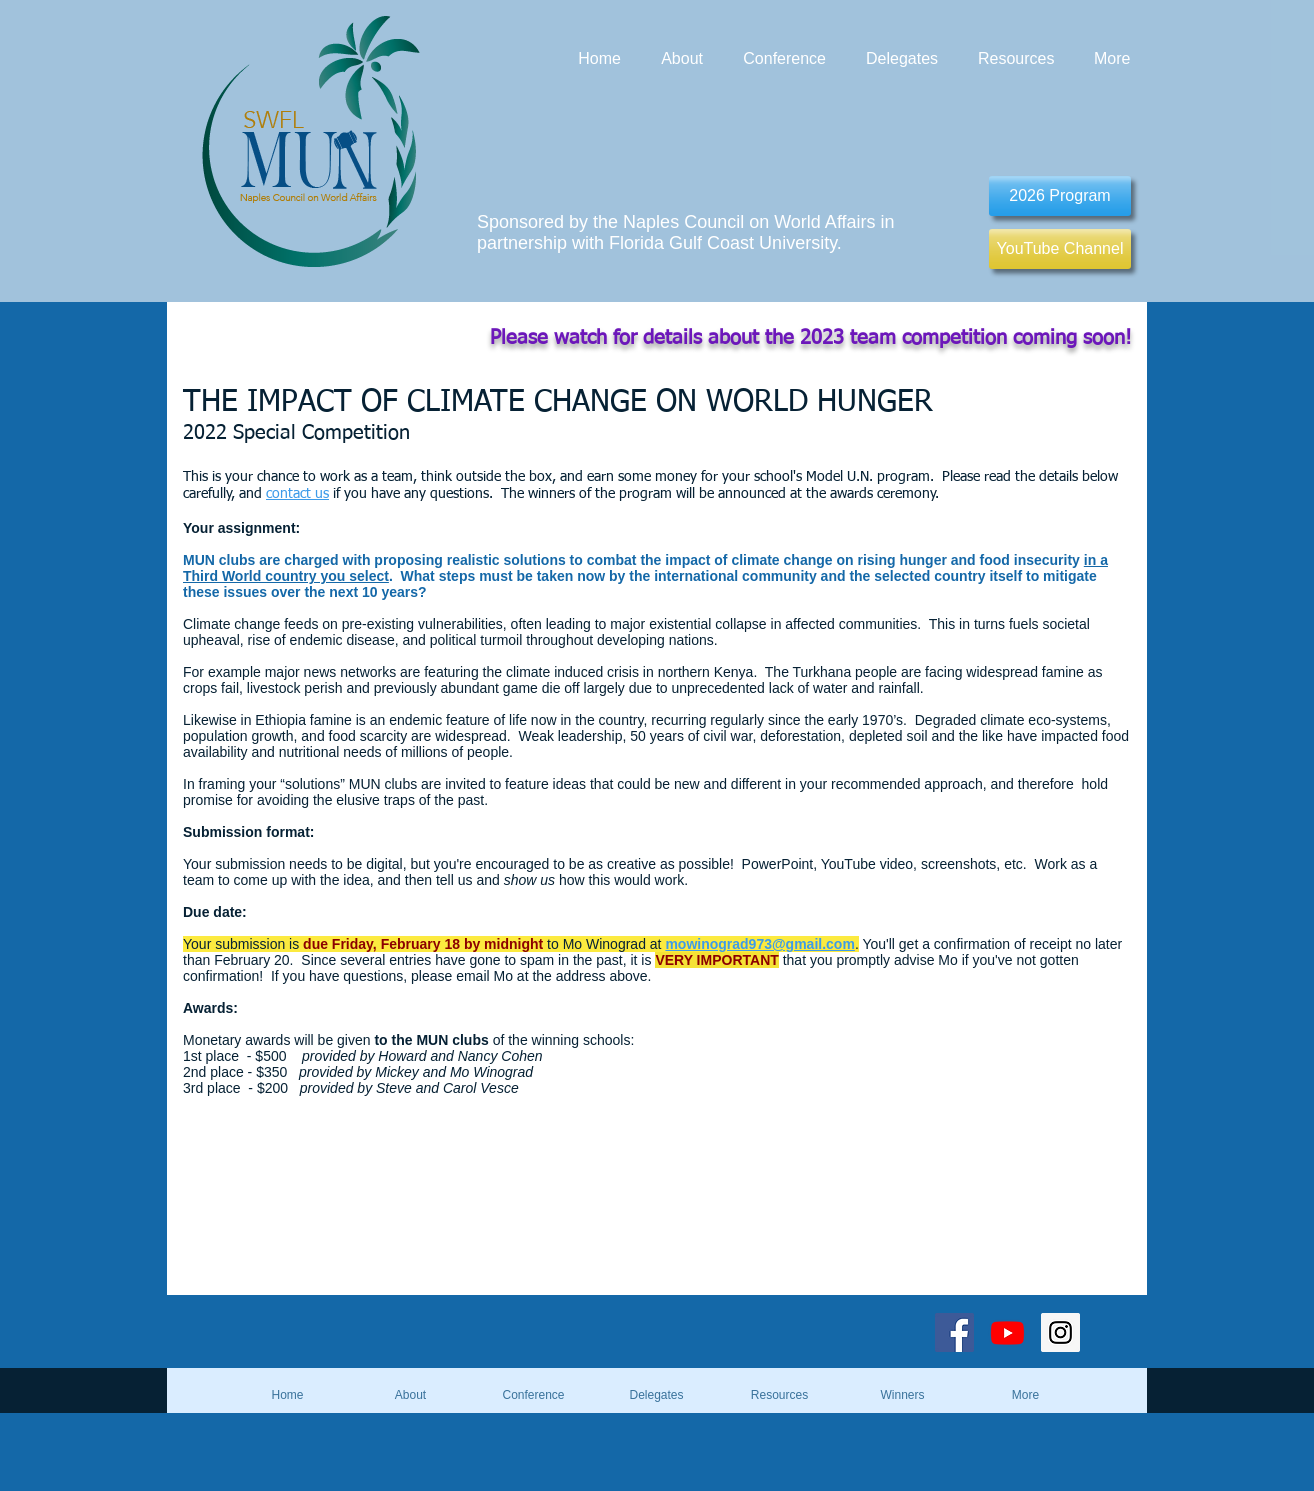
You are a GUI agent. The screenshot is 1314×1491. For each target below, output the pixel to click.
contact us (297, 494)
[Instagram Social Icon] (1060, 1332)
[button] (902, 1395)
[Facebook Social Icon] (954, 1332)
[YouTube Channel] (1060, 249)
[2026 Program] (1060, 196)
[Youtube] (1007, 1332)
